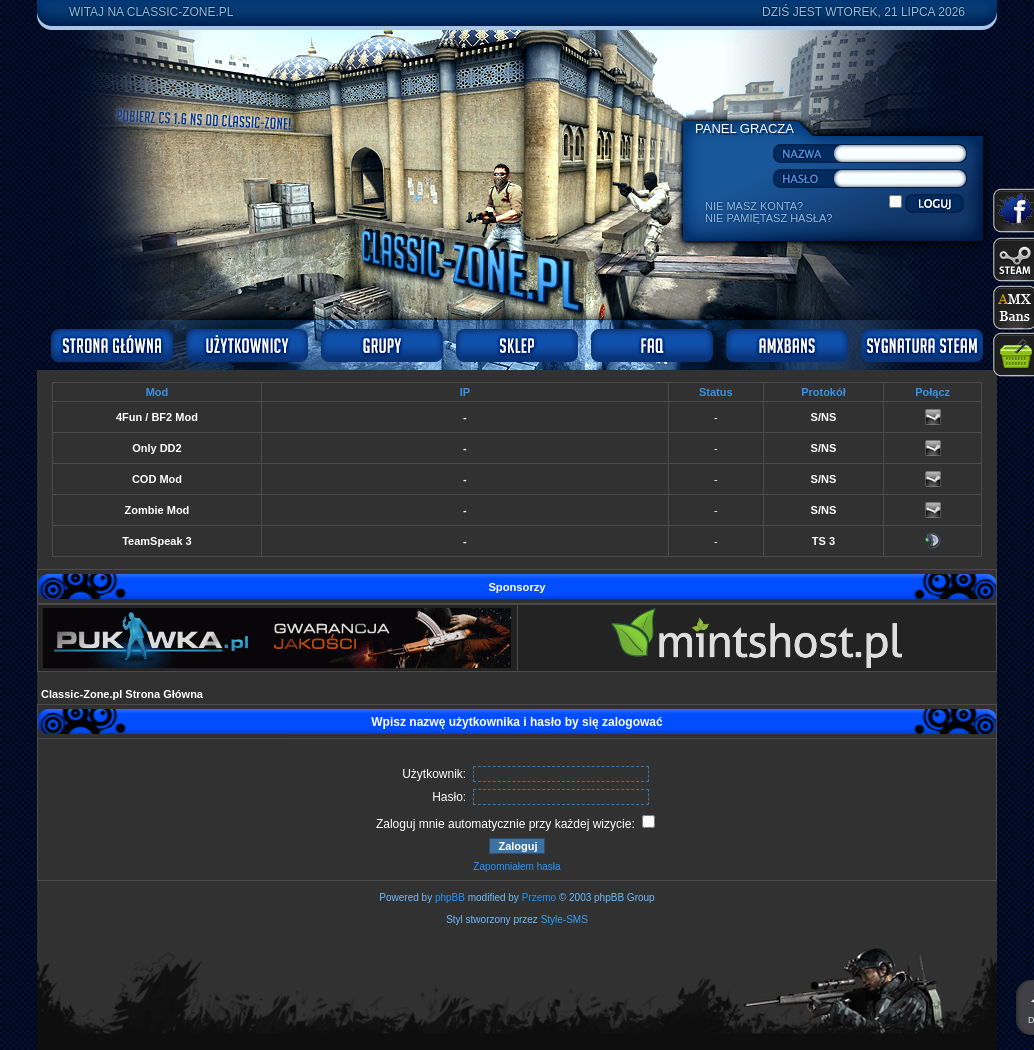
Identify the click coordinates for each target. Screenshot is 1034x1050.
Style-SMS (564, 919)
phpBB (450, 897)
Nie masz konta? (754, 206)
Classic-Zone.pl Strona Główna (122, 694)
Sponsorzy (516, 587)
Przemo (539, 897)
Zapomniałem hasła (516, 866)
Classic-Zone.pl (180, 12)
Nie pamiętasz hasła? (768, 218)
